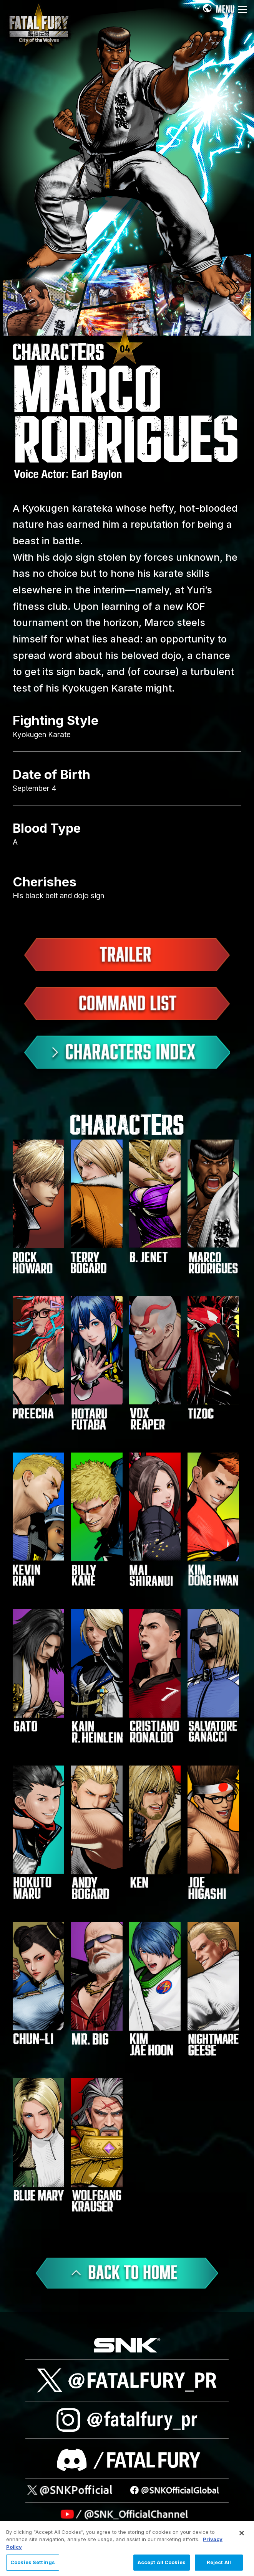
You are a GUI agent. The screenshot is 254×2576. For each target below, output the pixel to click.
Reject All (219, 2563)
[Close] (241, 2533)
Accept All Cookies (162, 2563)
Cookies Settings (32, 2563)
